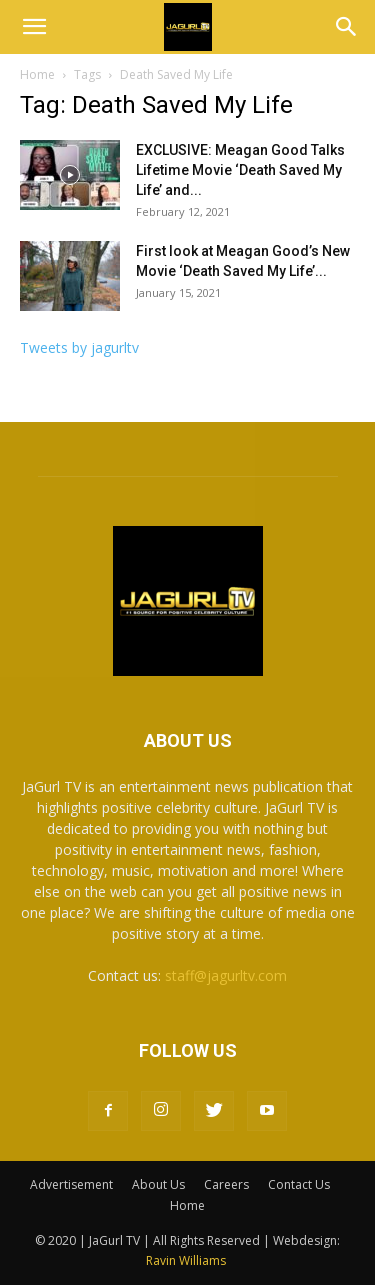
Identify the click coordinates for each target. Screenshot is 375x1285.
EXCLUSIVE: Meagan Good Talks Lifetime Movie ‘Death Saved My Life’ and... (240, 170)
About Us (158, 1184)
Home (37, 74)
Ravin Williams (187, 1260)
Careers (226, 1184)
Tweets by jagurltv (79, 347)
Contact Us (299, 1184)
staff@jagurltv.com (226, 975)
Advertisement (71, 1184)
